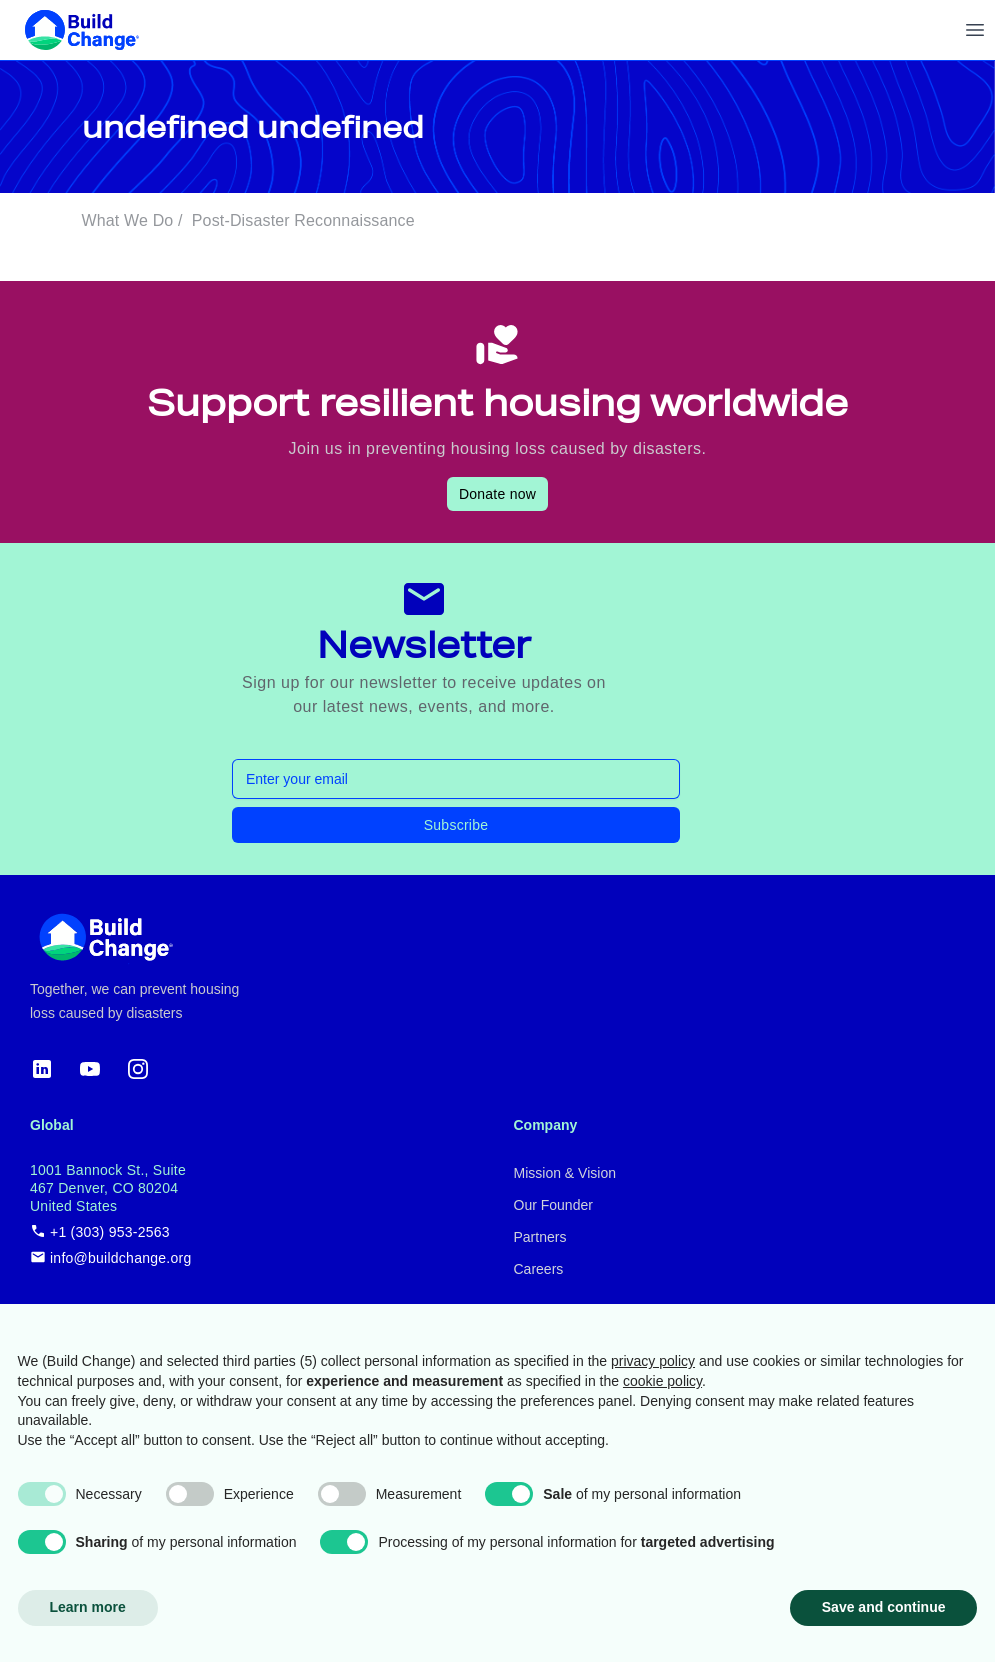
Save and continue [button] (884, 1607)
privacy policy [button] (653, 1361)
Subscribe (456, 825)
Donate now (497, 494)
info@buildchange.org (110, 1257)
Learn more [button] (88, 1607)
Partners (540, 1237)
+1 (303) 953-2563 (100, 1231)
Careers (539, 1269)
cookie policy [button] (662, 1381)
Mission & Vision (565, 1173)
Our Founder (553, 1205)
